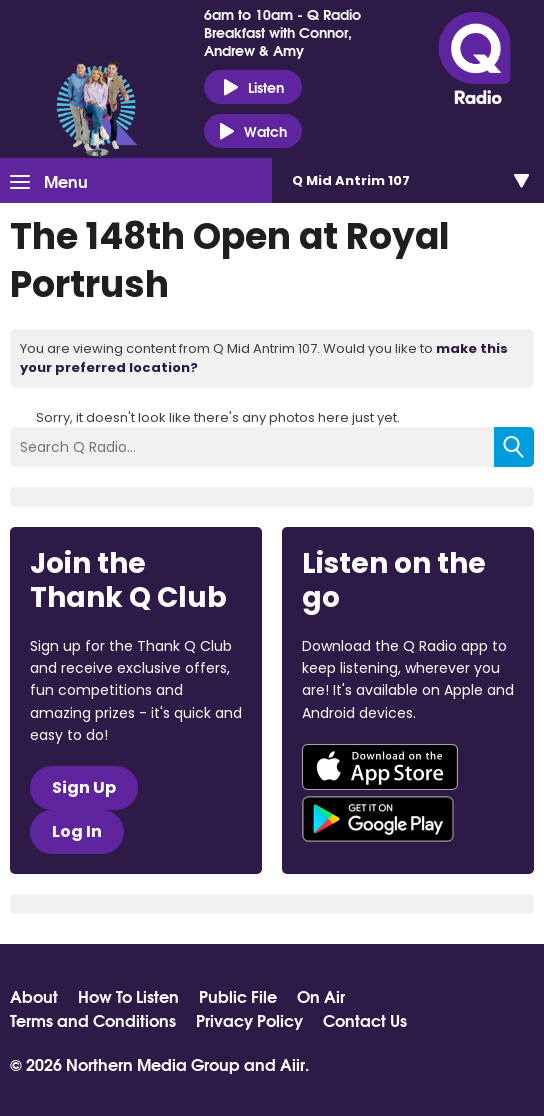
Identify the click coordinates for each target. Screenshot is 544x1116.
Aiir (292, 1063)
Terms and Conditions (93, 1020)
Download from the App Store (380, 767)
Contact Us (365, 1020)
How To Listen (128, 996)
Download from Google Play (378, 819)
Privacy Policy (249, 1020)
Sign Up (84, 787)
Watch (253, 131)
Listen (253, 87)
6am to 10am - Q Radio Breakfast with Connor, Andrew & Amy (282, 32)
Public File (238, 996)
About (34, 996)
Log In (77, 831)
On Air (321, 996)
